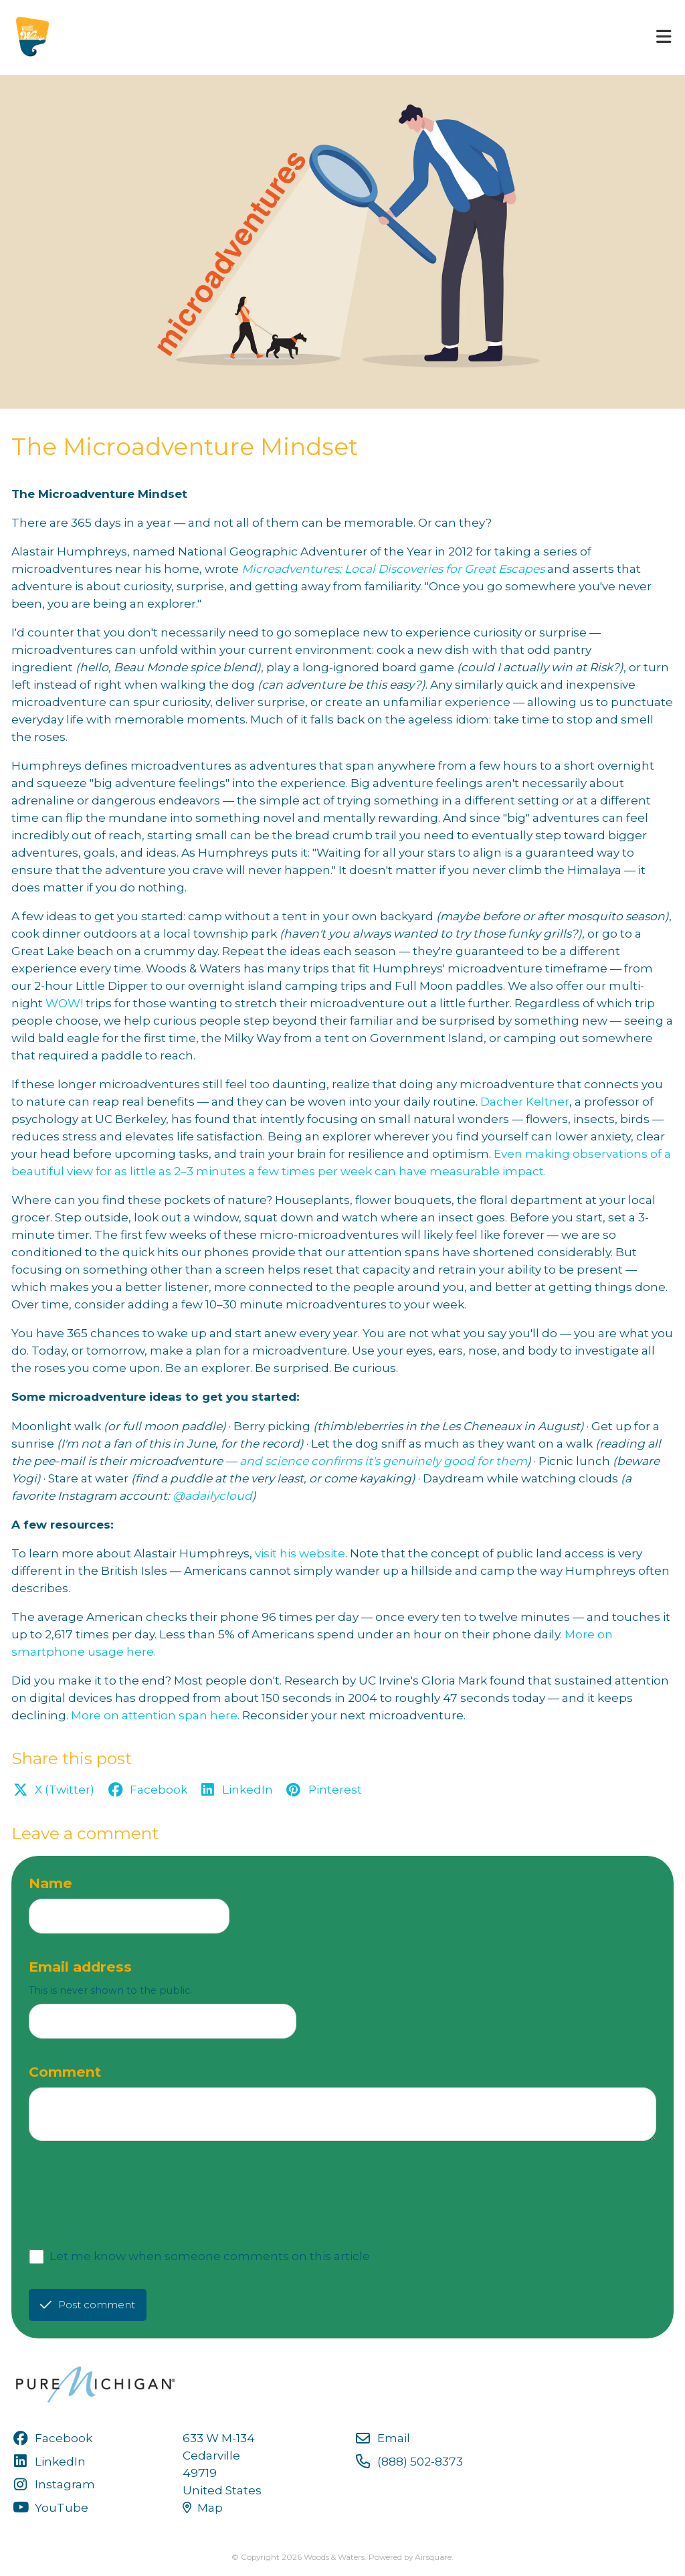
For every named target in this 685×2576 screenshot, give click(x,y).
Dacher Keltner (524, 1101)
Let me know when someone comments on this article (210, 2256)
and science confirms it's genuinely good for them (383, 1461)
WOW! (64, 1003)
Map (203, 2507)
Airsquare (433, 2557)
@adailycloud (212, 1495)
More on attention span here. (155, 1715)
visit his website (300, 1553)
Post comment (87, 2304)
